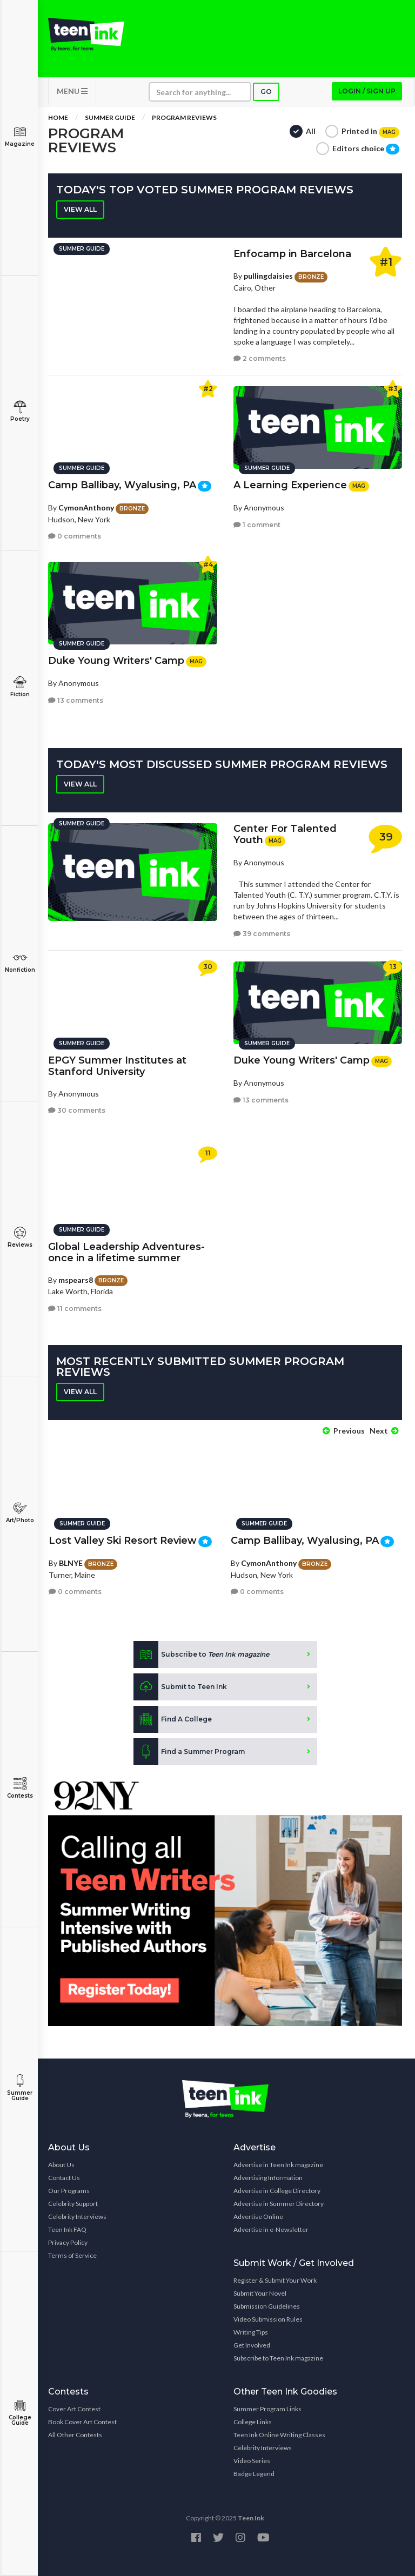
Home (58, 119)
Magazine (19, 136)
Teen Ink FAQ (67, 2228)
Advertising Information (268, 2177)
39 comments (261, 935)
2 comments (259, 359)
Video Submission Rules (268, 2318)
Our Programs (69, 2189)
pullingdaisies (268, 276)
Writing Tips (250, 2331)
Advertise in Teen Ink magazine (278, 2164)
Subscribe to (201, 1653)
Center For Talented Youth (285, 835)
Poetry (19, 411)
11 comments (75, 1307)
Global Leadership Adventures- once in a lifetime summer (126, 1251)
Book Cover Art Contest (82, 2421)
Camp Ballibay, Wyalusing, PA (122, 484)
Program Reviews (184, 119)
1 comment (256, 524)
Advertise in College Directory (276, 2189)
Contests (19, 1788)
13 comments (75, 700)
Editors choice (365, 149)
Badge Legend (254, 2473)
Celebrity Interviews (77, 2215)
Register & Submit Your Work (275, 2279)
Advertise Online (258, 2215)
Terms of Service (72, 2254)
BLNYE (71, 1562)
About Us (61, 2164)
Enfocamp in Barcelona (292, 255)
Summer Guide (19, 2088)
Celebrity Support (73, 2202)
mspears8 (75, 1279)
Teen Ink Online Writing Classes (279, 2434)
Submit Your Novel (259, 2292)
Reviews (19, 1237)
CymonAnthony (86, 507)
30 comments (76, 1110)
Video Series (251, 2460)
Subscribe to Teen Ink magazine (278, 2357)
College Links (252, 2421)
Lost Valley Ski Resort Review (123, 1540)
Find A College (172, 1718)
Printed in (370, 132)
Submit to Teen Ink (180, 1686)
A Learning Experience (290, 484)
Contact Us (64, 2177)
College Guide (19, 2412)
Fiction (19, 687)
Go (266, 93)
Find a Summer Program (189, 1751)
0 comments (74, 536)
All (311, 132)
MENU (72, 92)
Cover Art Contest (74, 2408)
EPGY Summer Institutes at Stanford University (117, 1065)
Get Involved (251, 2344)
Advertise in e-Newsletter (271, 2228)
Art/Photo (19, 1513)
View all (80, 210)
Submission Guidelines (266, 2305)
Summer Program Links (267, 2408)
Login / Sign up (367, 92)
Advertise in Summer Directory (278, 2202)
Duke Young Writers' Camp (116, 660)
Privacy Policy (68, 2241)
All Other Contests (75, 2434)
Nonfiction (19, 962)
